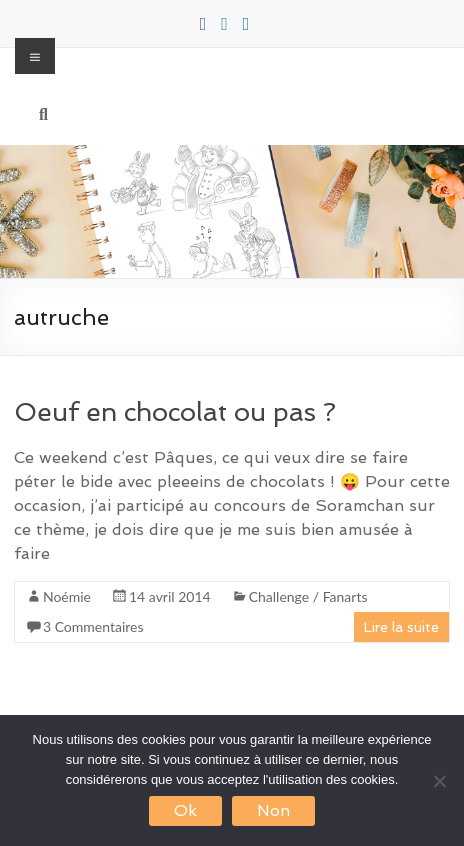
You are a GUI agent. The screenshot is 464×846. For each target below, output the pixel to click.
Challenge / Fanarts (308, 596)
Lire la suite (401, 627)
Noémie (67, 596)
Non (273, 810)
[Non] (439, 781)
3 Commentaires (93, 626)
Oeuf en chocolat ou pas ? (175, 412)
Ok (185, 810)
